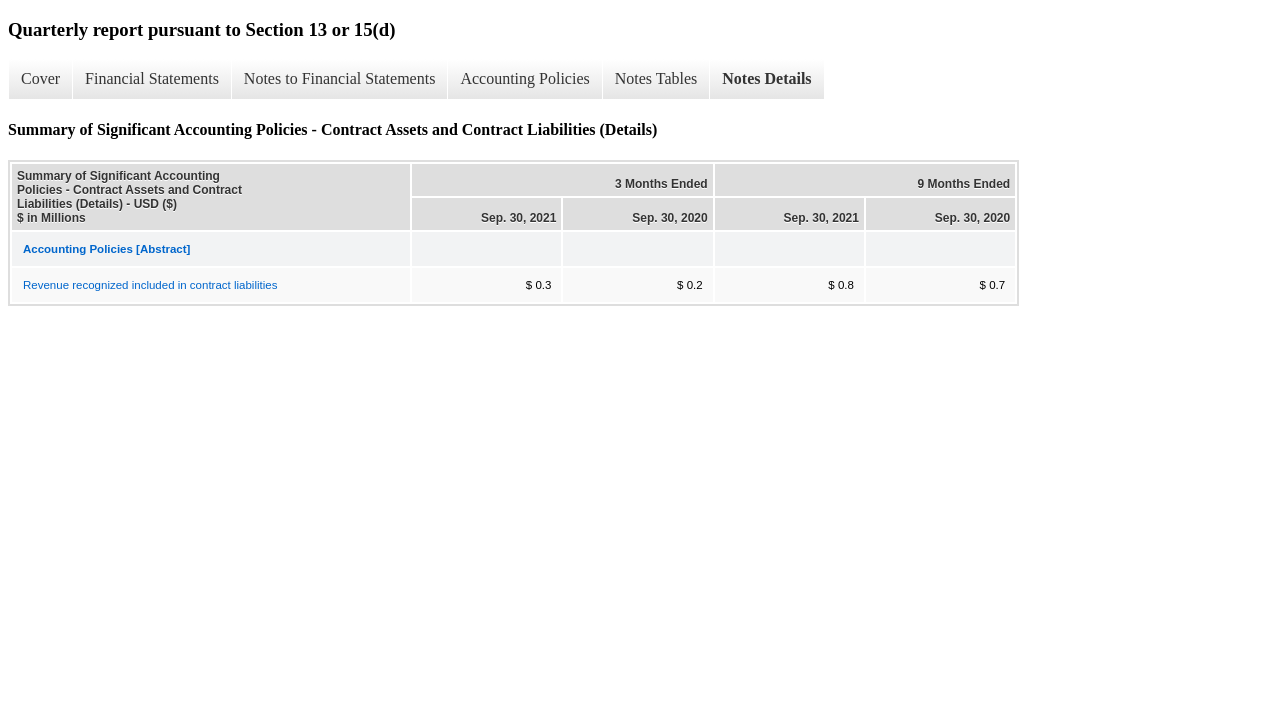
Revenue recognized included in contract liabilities (150, 285)
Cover (40, 78)
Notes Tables (656, 78)
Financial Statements (152, 78)
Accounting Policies (524, 78)
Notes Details (766, 78)
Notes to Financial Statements (340, 78)
